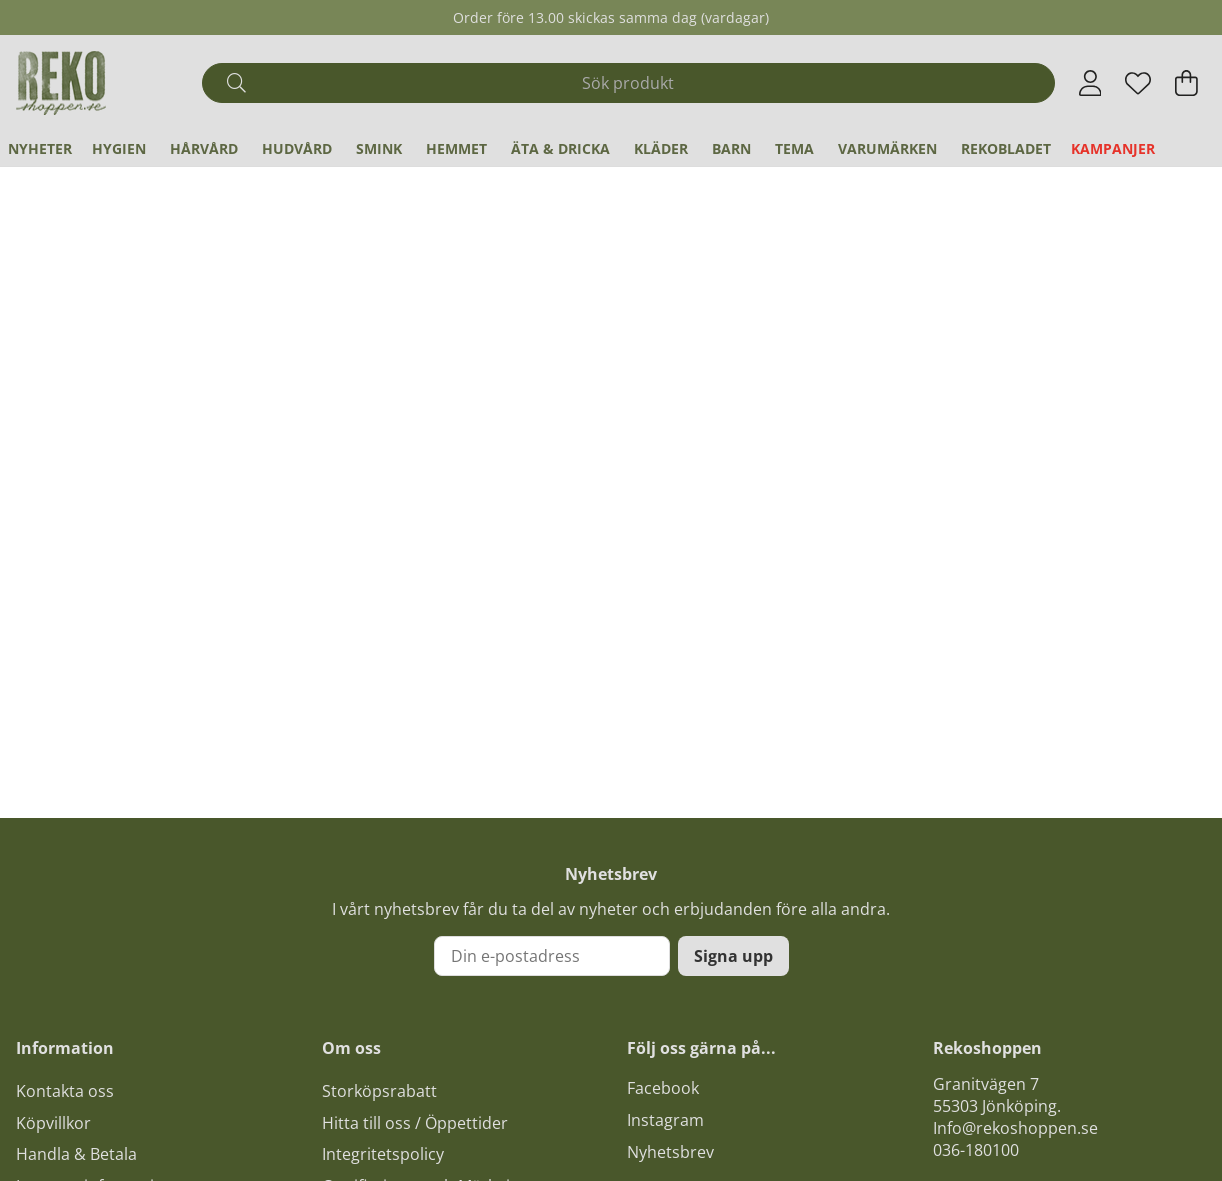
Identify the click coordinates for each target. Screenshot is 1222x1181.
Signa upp (733, 956)
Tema (794, 148)
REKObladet (1006, 148)
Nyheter (40, 148)
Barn (731, 148)
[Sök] (628, 83)
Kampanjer (1113, 148)
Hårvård (204, 148)
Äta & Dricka (560, 148)
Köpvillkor (53, 1123)
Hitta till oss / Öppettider (415, 1123)
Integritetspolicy (383, 1154)
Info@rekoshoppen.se (1015, 1128)
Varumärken (887, 148)
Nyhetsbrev (670, 1152)
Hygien (119, 148)
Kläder (661, 148)
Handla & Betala (76, 1154)
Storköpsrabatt (379, 1091)
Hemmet (456, 148)
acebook (667, 1088)
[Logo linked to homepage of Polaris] (61, 83)
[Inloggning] (1090, 83)
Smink (379, 148)
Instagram (665, 1120)
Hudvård (297, 148)
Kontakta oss (65, 1091)
